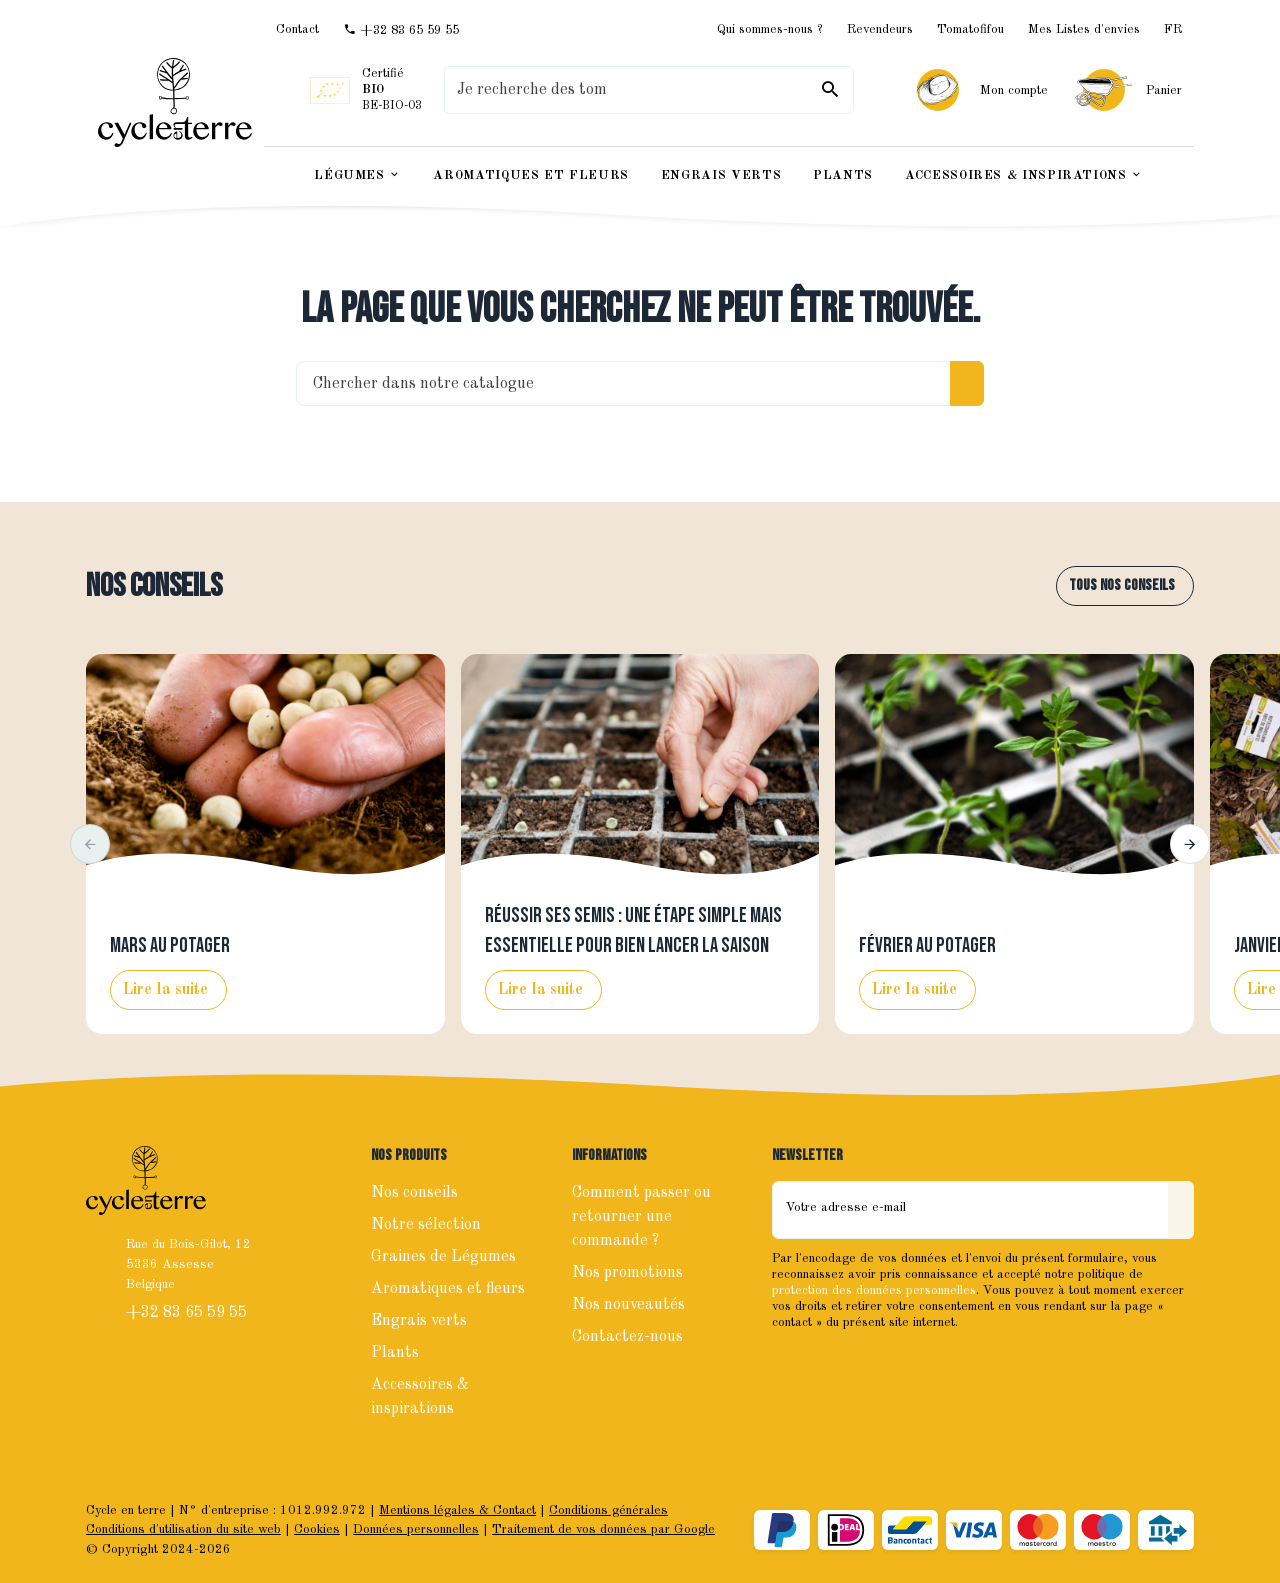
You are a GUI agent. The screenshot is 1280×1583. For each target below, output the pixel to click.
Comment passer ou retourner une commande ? (641, 1217)
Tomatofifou (970, 29)
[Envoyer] (1181, 1210)
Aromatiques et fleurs (448, 1289)
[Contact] (297, 29)
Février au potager (927, 946)
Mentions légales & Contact (457, 1510)
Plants (395, 1353)
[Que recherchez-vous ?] (649, 90)
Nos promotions (627, 1273)
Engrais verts (419, 1321)
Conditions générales (608, 1510)
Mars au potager (170, 946)
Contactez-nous (627, 1337)
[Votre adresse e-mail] (970, 1210)
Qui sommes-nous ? (770, 29)
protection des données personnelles (874, 1290)
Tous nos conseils (1122, 585)
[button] (90, 844)
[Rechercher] (830, 90)
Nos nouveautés (628, 1305)
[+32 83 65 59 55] (401, 30)
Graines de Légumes (443, 1257)
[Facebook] (790, 1365)
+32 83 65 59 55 (188, 1313)
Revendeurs (880, 29)
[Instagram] (834, 1365)
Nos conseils (154, 586)
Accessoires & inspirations (420, 1397)
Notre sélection (426, 1225)
